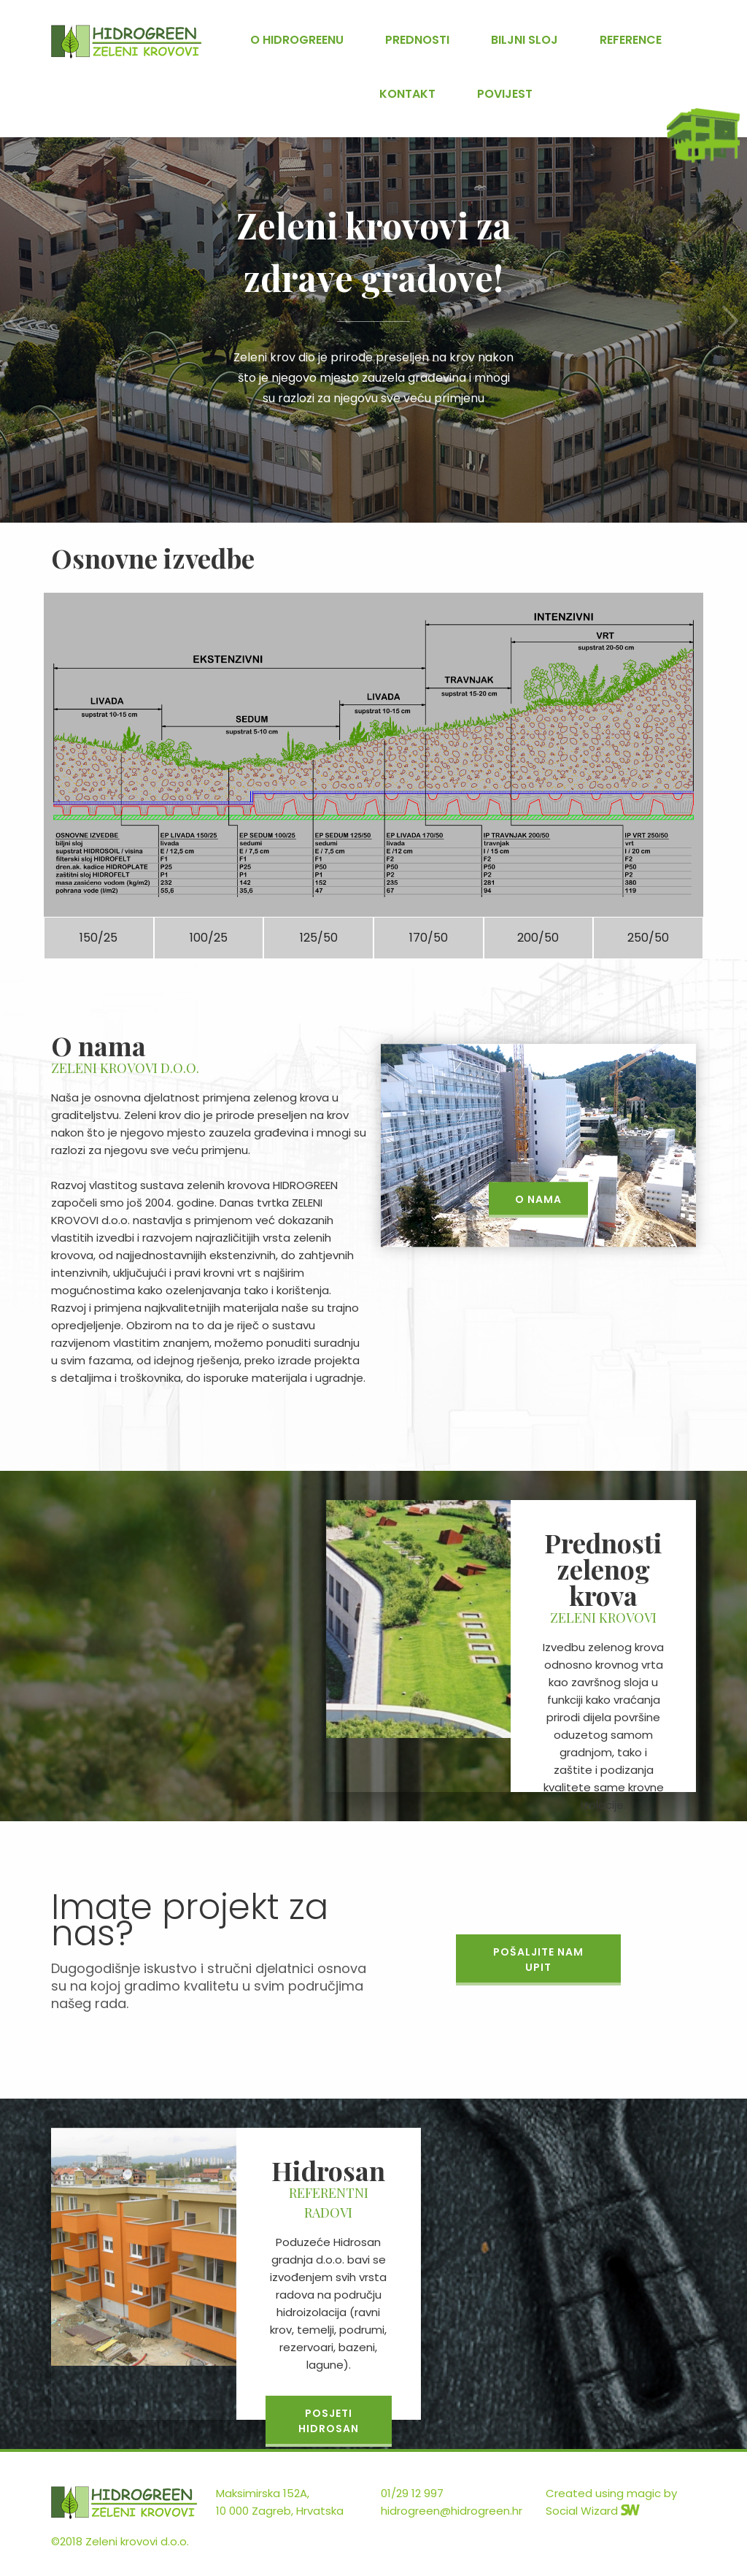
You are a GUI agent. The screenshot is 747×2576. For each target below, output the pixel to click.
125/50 (319, 937)
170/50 (428, 937)
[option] (373, 304)
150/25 (98, 937)
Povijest (505, 93)
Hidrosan (126, 41)
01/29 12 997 (412, 2493)
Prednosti (417, 39)
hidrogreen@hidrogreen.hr (451, 2510)
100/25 (209, 937)
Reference (631, 39)
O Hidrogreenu (297, 39)
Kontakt (407, 93)
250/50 (648, 937)
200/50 (538, 937)
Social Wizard (593, 2510)
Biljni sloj (524, 39)
